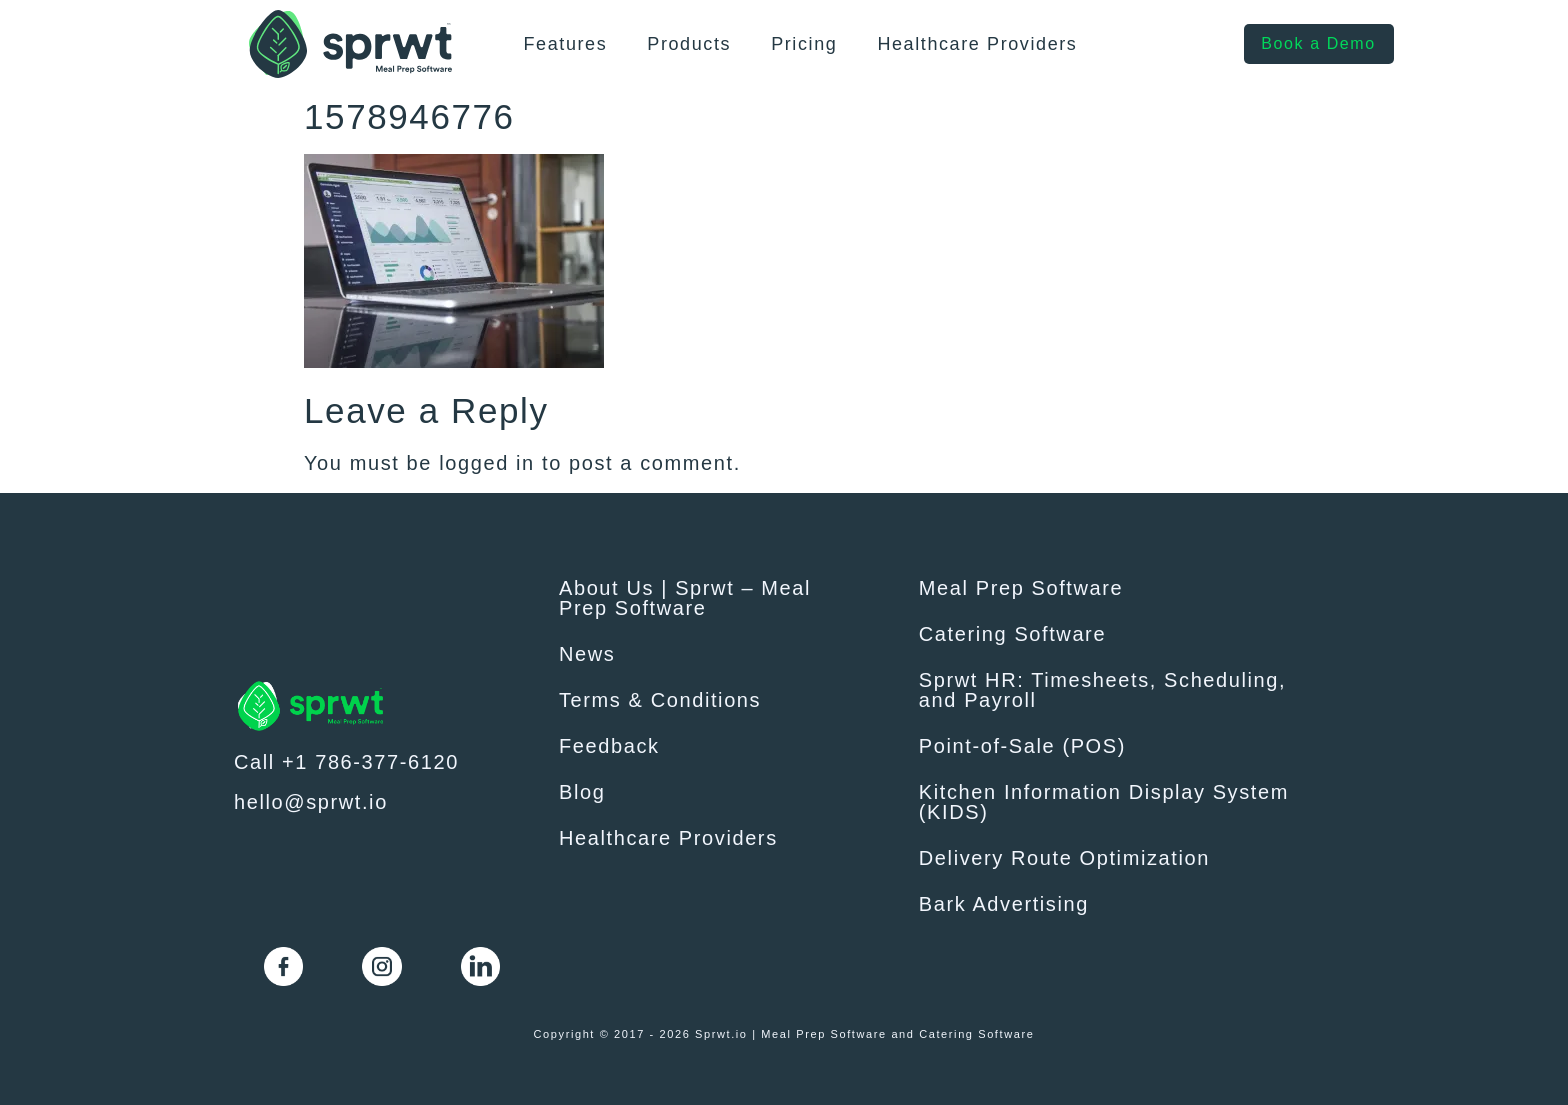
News (587, 654)
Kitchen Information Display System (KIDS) (1104, 802)
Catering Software (1012, 634)
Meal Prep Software (1021, 588)
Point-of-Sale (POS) (1022, 746)
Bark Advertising (1004, 904)
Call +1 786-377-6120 (346, 762)
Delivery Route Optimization (1064, 858)
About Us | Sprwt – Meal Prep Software (685, 598)
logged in (487, 463)
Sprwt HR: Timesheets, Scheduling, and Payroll (1102, 690)
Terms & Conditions (660, 700)
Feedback (609, 746)
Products (689, 44)
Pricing (804, 44)
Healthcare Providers (977, 44)
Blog (582, 792)
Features (565, 44)
